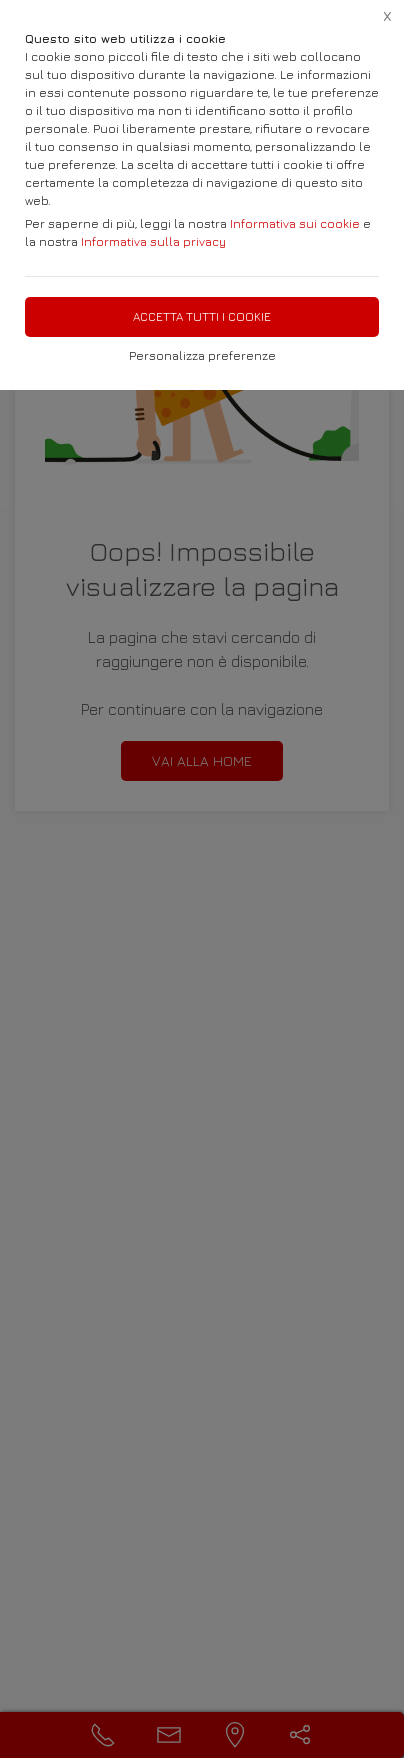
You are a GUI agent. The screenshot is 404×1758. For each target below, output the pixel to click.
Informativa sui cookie (295, 223)
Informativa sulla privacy (153, 241)
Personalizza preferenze (202, 355)
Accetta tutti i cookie (202, 316)
